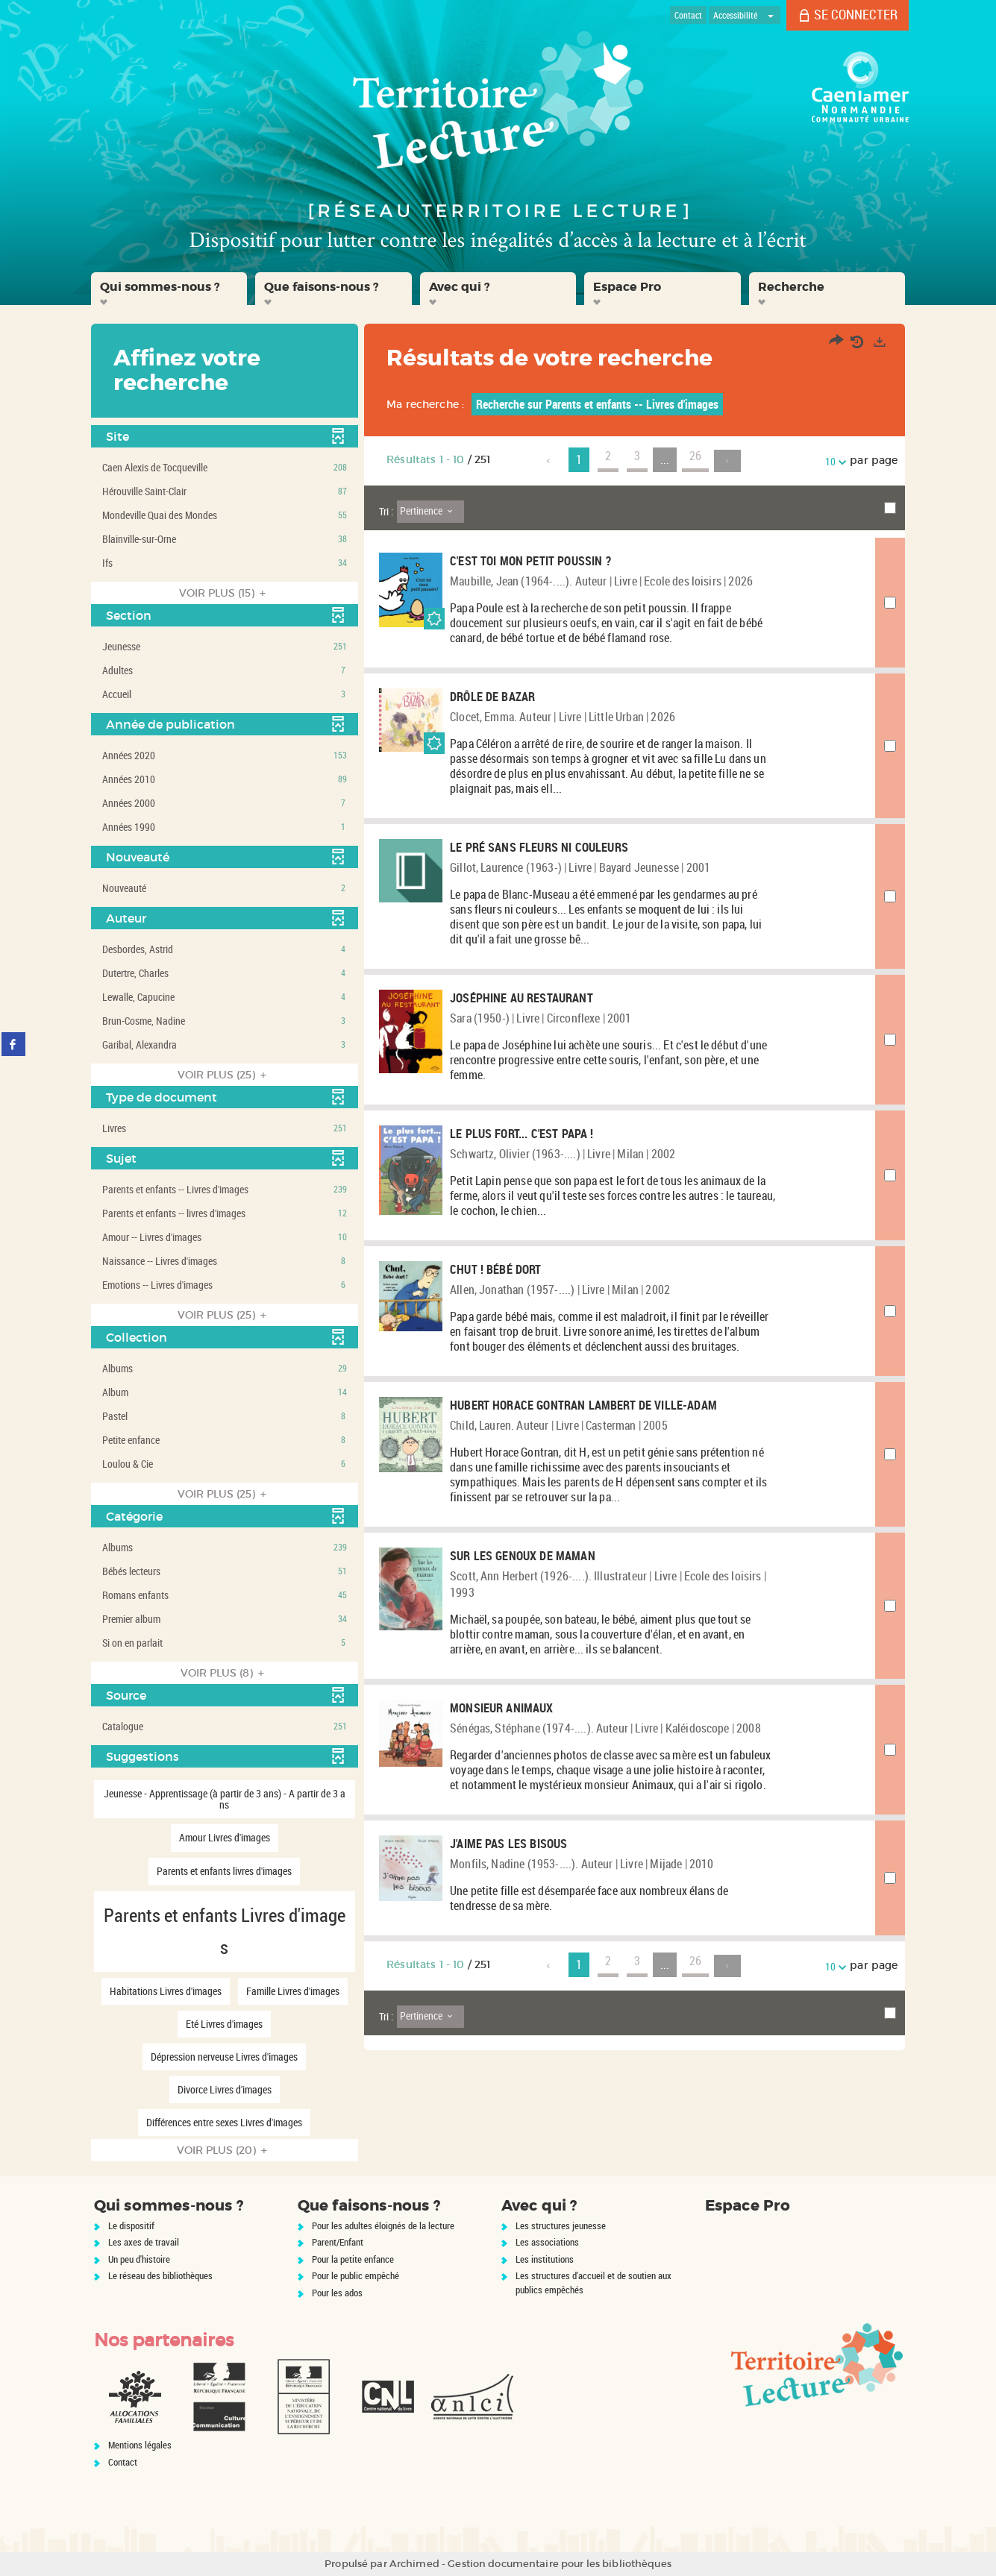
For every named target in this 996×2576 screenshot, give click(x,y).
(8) (225, 1673)
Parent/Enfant (337, 2242)
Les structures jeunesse (561, 2225)
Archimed (414, 2563)
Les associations (547, 2242)
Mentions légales (140, 2444)
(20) (224, 2150)
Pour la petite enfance (353, 2259)
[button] (169, 288)
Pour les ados (337, 2292)
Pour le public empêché (355, 2275)
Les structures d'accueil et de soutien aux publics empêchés (593, 2282)
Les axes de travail (143, 2242)
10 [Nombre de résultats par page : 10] (832, 461)
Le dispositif (131, 2225)
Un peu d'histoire (139, 2259)
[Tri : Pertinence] (430, 511)
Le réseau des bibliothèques (160, 2275)
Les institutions (545, 2259)
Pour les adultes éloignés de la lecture (383, 2225)
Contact (122, 2462)
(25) (224, 1074)
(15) (224, 593)
